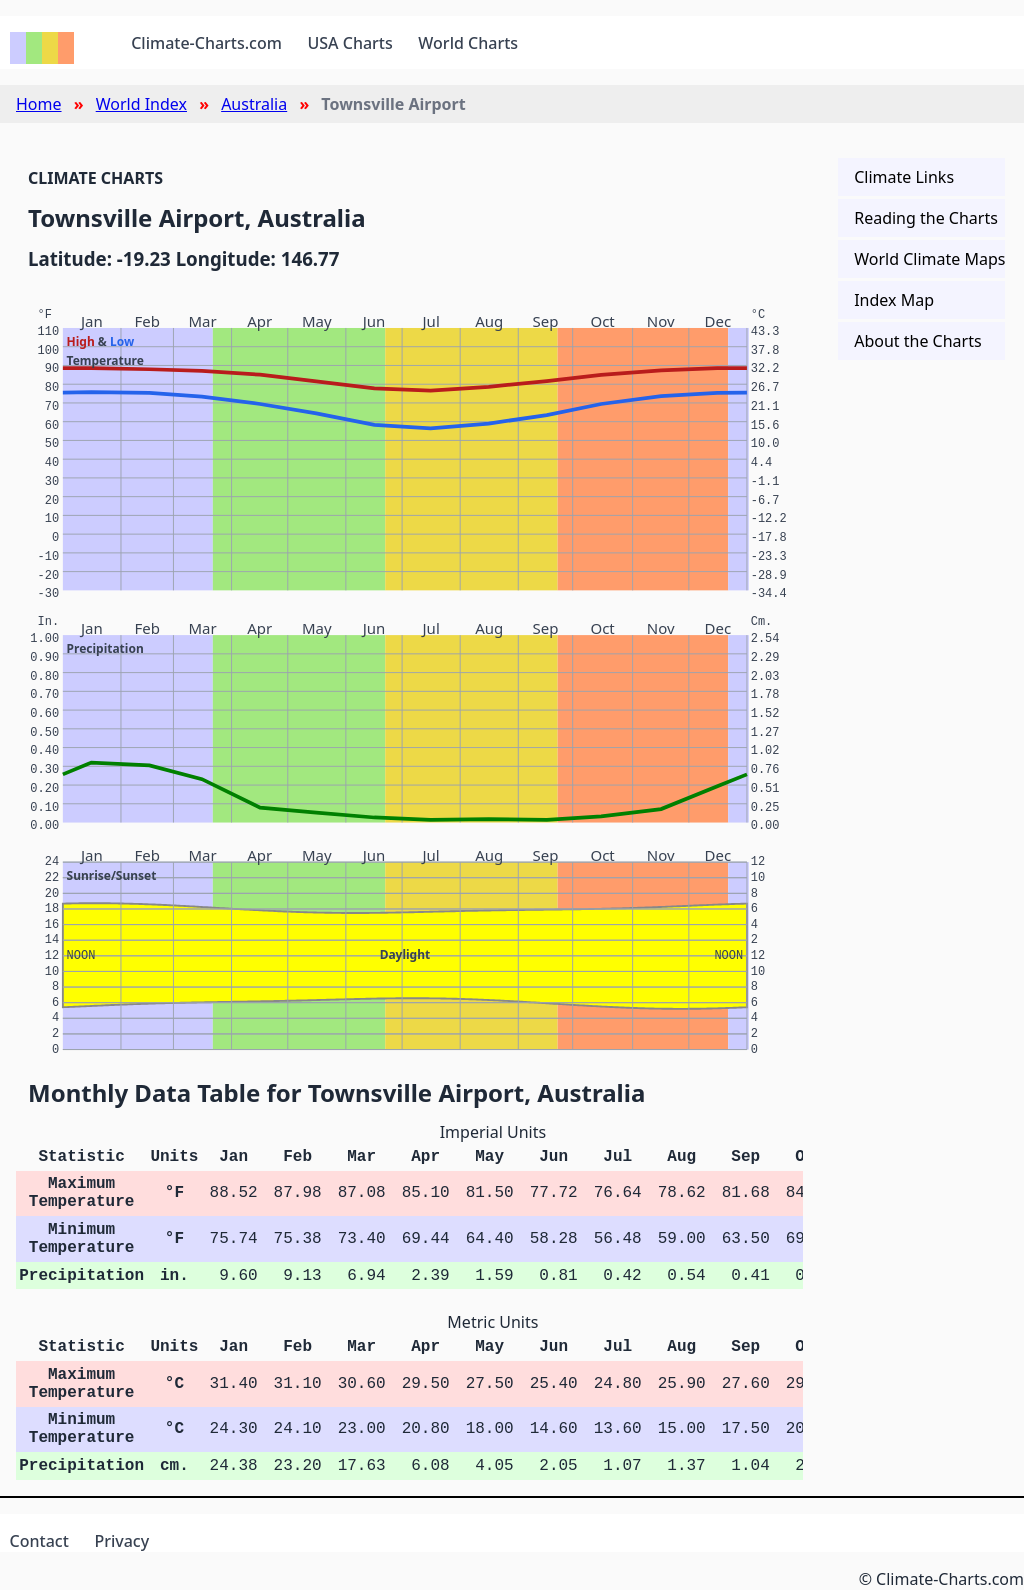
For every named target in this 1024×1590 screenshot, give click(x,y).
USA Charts (350, 43)
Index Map (894, 300)
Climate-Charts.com (206, 43)
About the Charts (917, 341)
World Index (141, 104)
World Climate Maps (929, 259)
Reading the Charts (926, 218)
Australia (254, 104)
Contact (39, 1541)
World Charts (468, 43)
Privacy (121, 1541)
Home (39, 104)
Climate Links (904, 177)
